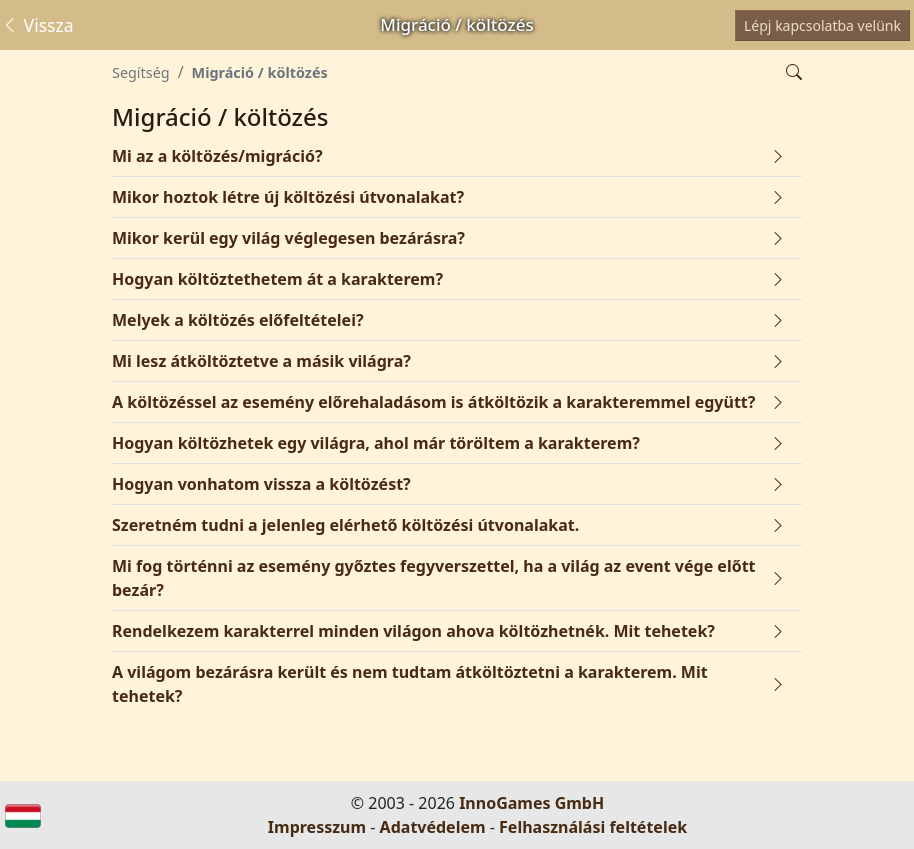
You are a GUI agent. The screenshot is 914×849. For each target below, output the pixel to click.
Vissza (37, 25)
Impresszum (317, 827)
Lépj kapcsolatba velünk (822, 25)
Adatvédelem (433, 827)
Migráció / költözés (260, 72)
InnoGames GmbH (531, 803)
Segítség (141, 72)
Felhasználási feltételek (593, 827)
